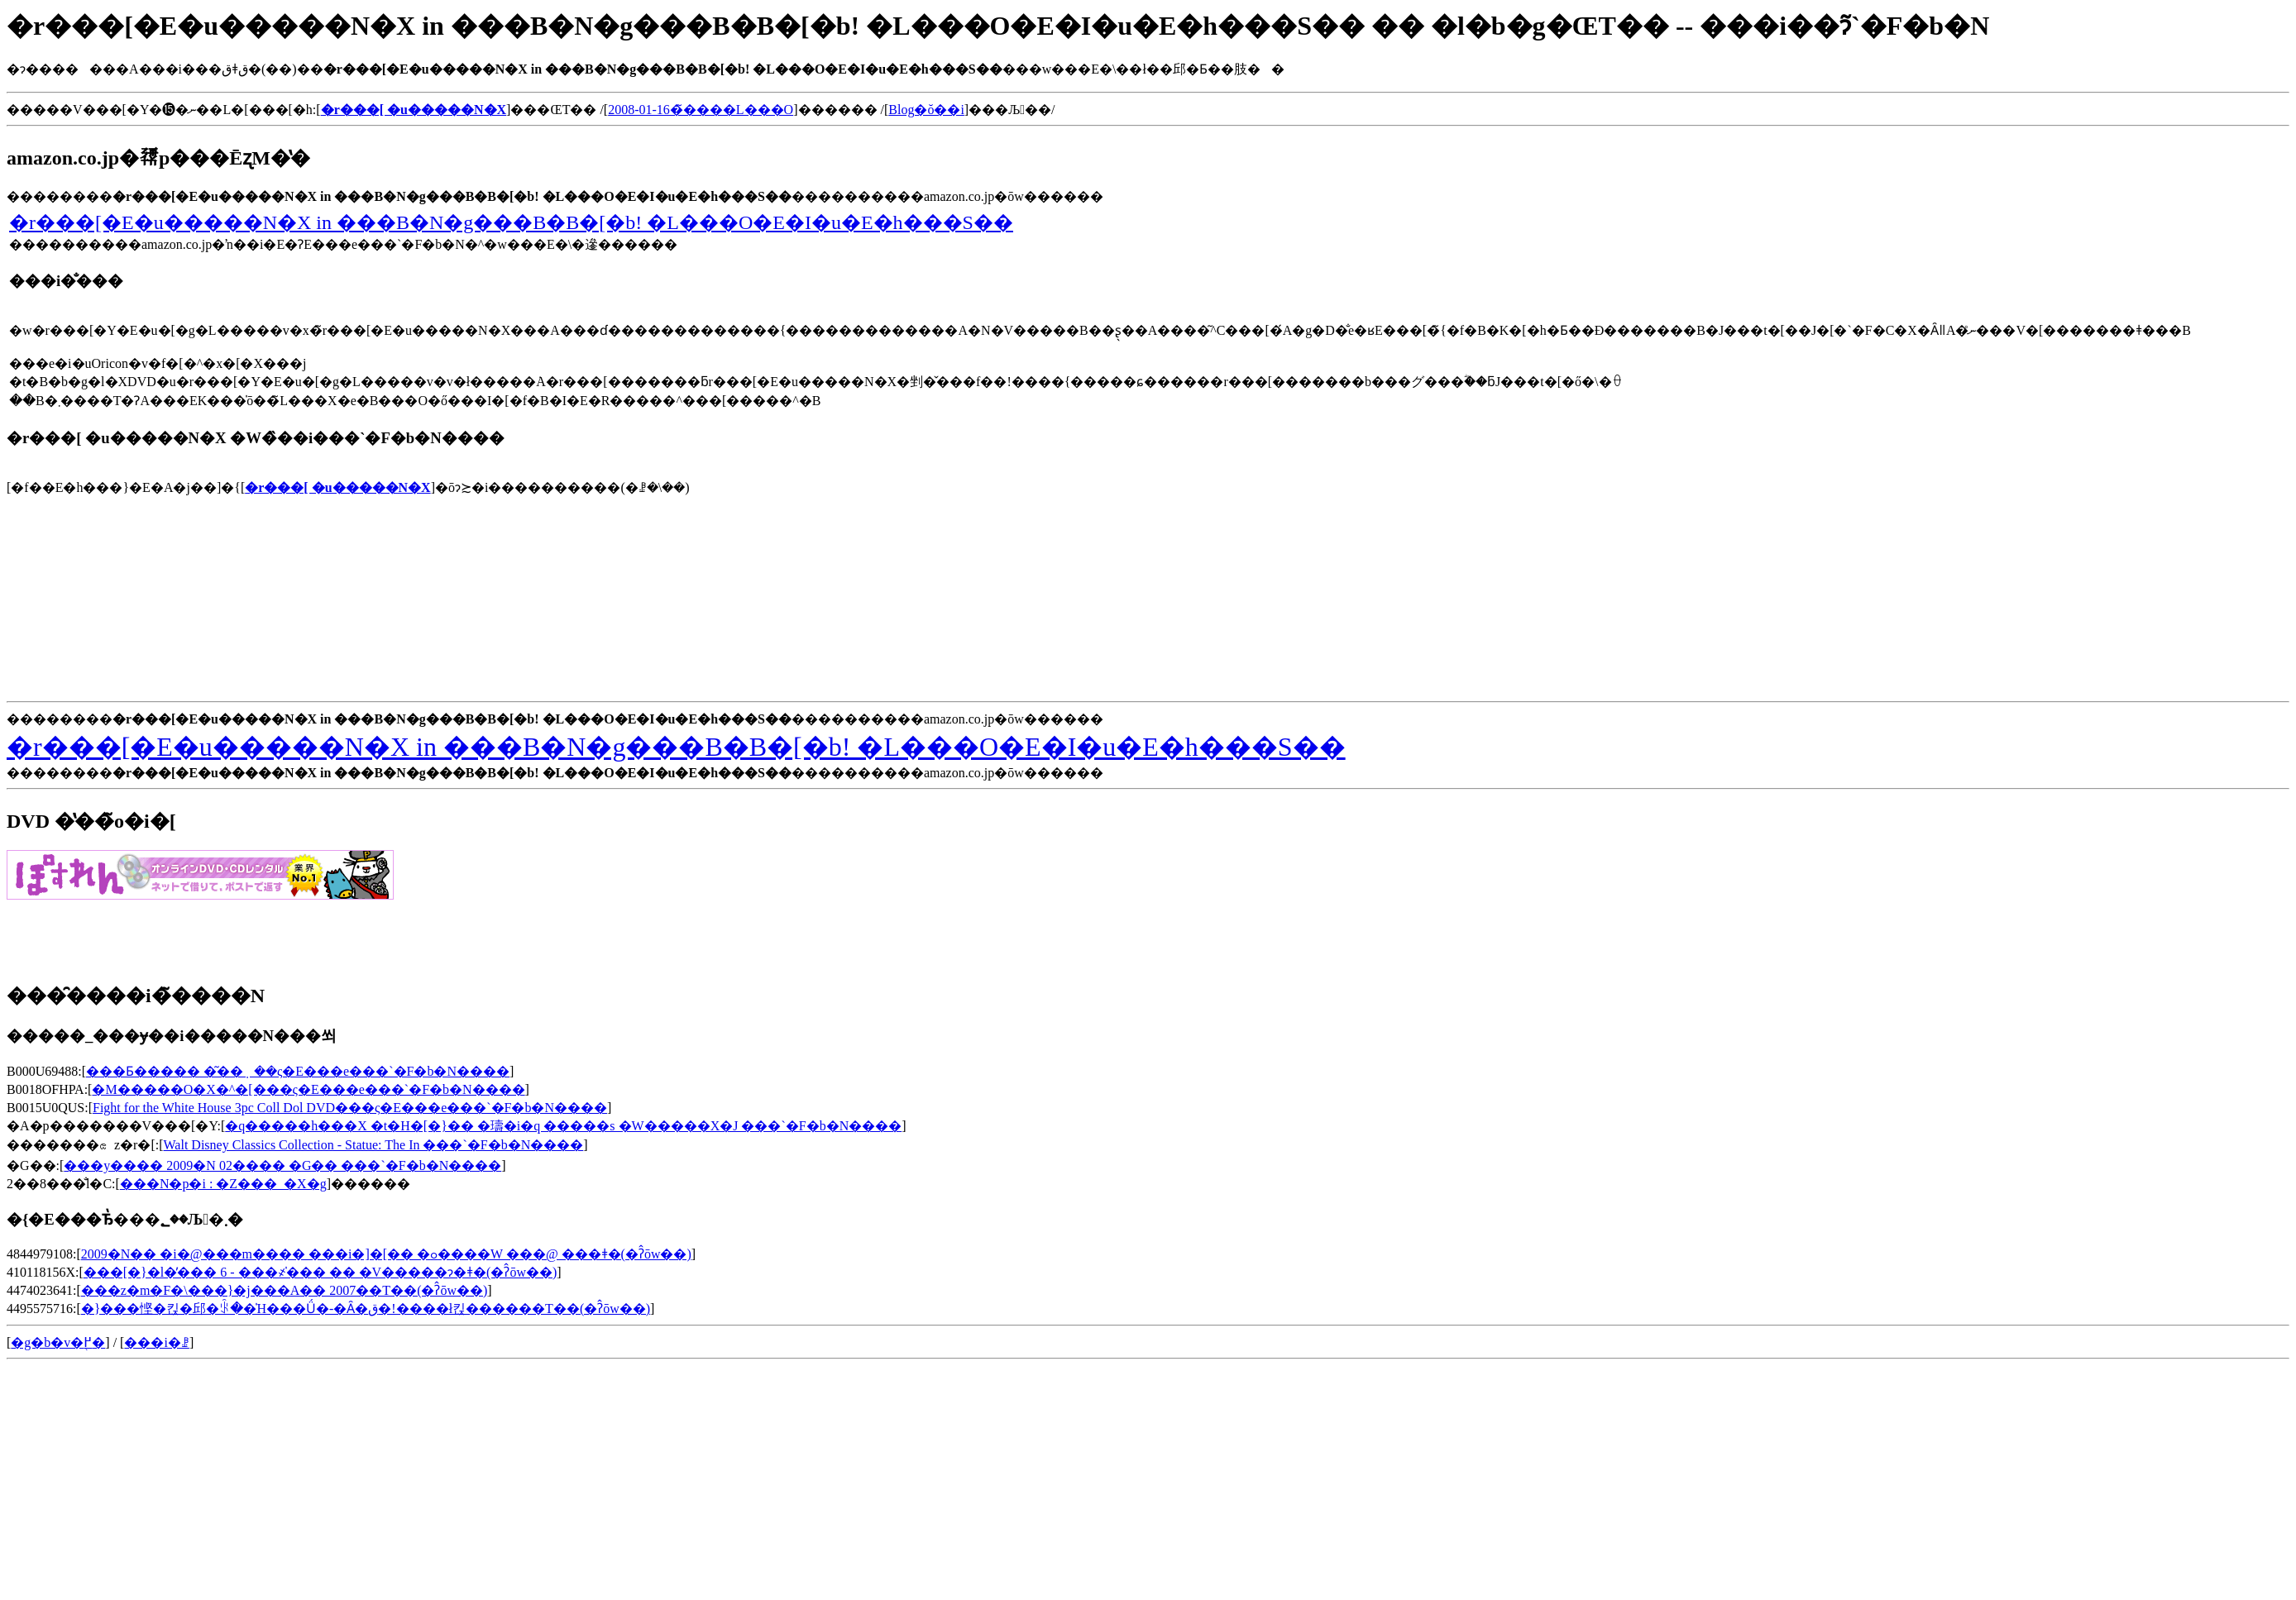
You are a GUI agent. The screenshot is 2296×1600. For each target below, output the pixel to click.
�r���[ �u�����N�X (337, 487)
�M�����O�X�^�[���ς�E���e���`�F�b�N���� (308, 1089)
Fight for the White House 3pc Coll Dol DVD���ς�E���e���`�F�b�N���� (350, 1108)
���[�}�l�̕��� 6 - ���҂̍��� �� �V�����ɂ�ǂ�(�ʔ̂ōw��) (320, 1272)
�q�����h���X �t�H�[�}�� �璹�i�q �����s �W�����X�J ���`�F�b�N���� (563, 1126)
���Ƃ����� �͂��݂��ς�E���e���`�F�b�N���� (297, 1071)
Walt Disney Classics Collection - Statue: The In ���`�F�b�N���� (374, 1145)
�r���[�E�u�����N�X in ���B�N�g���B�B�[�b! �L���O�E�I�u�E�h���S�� (511, 222)
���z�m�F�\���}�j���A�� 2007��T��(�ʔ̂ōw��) (284, 1290)
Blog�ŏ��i (926, 110)
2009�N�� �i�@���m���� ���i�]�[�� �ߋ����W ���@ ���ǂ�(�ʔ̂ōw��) (386, 1254)
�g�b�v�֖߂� (58, 1342)
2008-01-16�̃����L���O (700, 110)
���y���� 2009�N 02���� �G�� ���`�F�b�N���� (282, 1165)
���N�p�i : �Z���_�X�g (223, 1184)
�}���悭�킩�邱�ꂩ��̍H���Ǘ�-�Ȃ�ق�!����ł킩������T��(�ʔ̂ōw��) (365, 1308)
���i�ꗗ (156, 1342)
